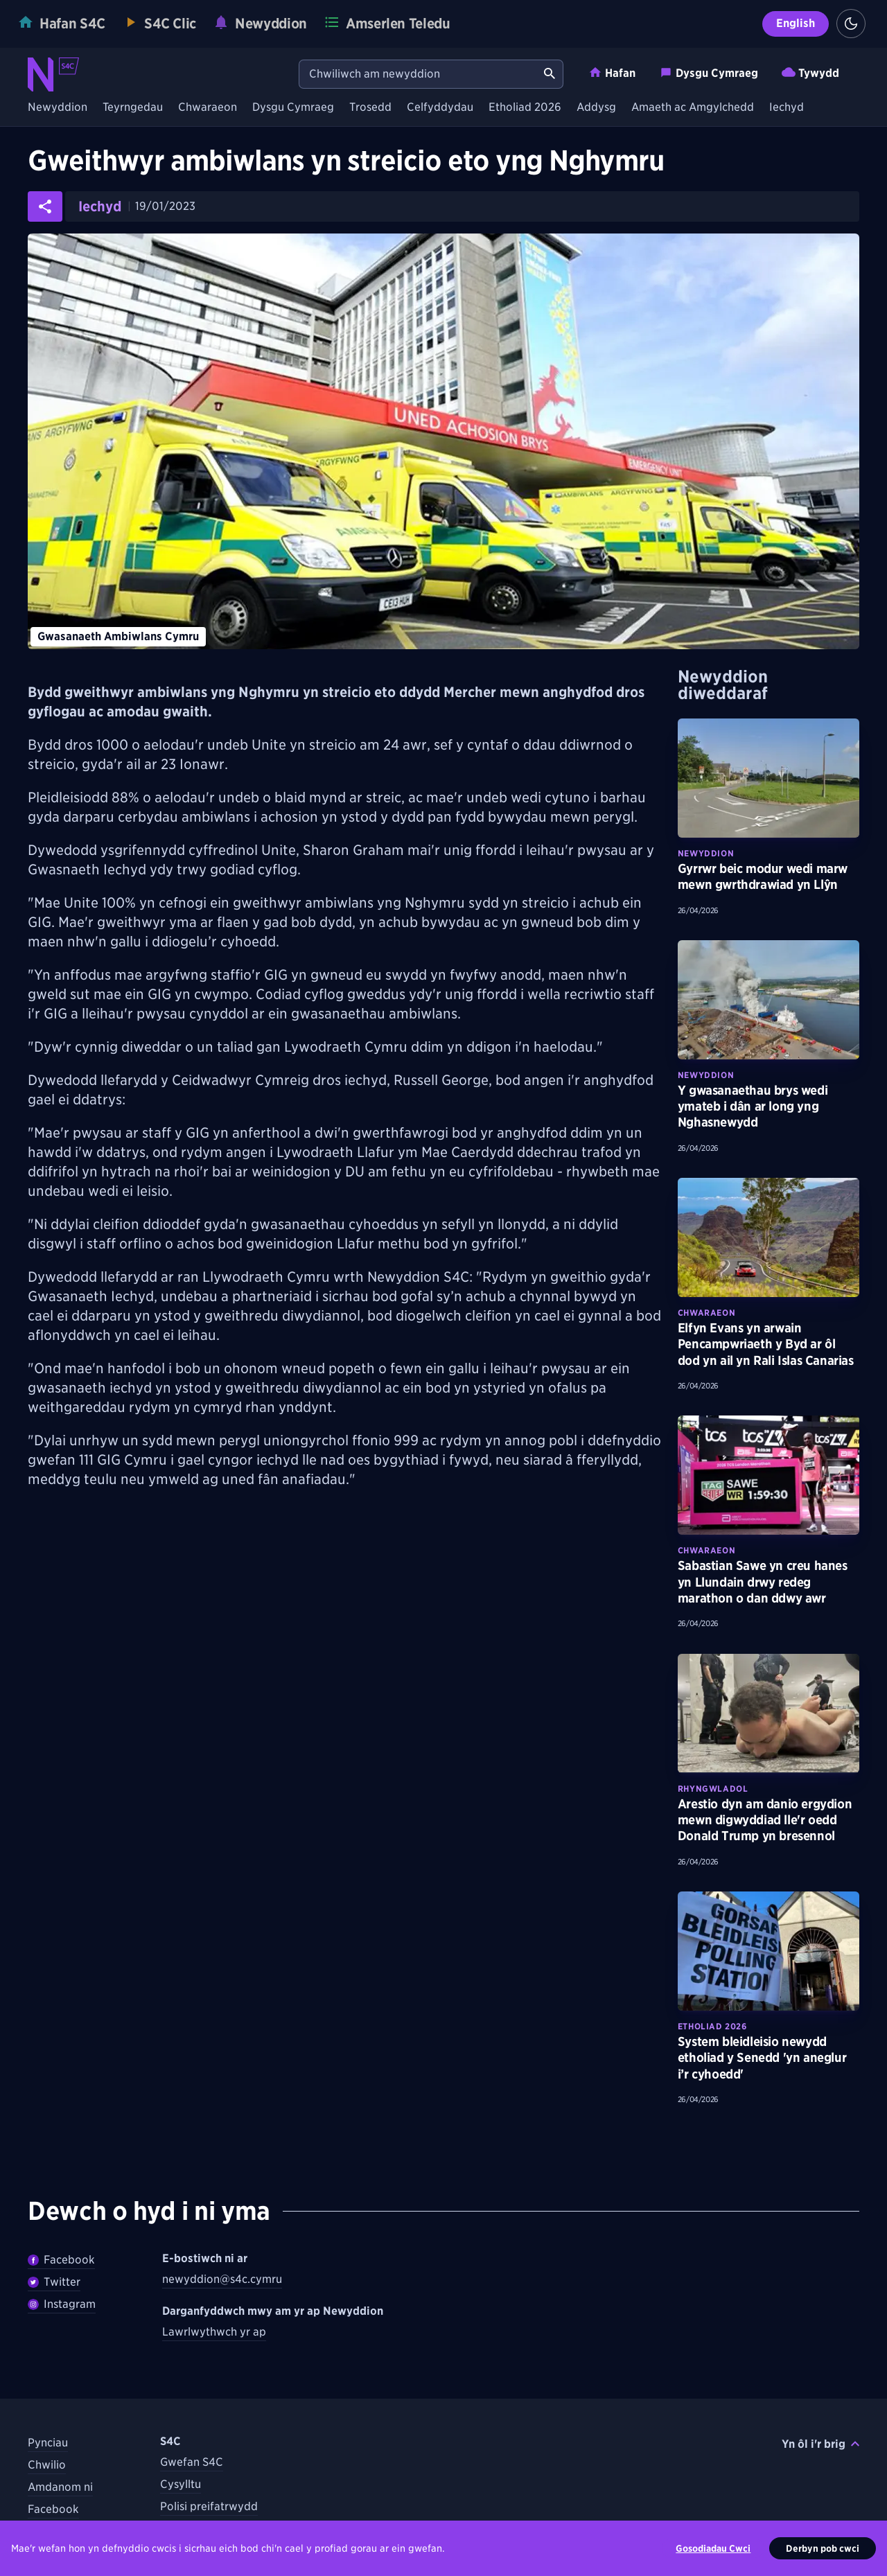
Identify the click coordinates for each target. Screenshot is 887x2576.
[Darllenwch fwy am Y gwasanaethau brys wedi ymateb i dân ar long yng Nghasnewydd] (768, 999)
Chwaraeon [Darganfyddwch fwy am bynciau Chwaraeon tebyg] (706, 1312)
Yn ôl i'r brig (820, 2444)
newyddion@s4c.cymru (222, 2279)
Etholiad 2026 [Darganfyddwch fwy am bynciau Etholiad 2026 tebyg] (712, 2026)
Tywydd (810, 72)
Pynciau (48, 2442)
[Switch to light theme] (851, 23)
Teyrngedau (133, 108)
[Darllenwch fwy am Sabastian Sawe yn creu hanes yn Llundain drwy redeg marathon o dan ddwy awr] (768, 1475)
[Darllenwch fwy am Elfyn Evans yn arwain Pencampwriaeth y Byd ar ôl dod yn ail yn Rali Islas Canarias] (768, 1237)
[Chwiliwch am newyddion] (417, 74)
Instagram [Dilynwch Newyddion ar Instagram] (62, 2304)
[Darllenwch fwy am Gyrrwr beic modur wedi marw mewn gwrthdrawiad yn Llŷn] (768, 778)
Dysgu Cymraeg (708, 72)
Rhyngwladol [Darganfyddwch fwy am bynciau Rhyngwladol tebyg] (713, 1788)
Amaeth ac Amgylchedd (692, 108)
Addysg (596, 108)
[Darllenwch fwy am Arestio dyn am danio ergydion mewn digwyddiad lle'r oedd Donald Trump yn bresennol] (768, 1713)
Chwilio (47, 2464)
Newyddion (57, 108)
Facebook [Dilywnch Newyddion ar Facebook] (61, 2259)
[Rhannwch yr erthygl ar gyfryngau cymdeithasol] (45, 206)
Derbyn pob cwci (822, 2548)
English (795, 23)
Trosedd (370, 108)
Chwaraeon (207, 108)
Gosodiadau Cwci (713, 2548)
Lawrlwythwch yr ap (214, 2331)
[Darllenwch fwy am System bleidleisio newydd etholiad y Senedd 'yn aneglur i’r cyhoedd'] (768, 1951)
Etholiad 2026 (525, 108)
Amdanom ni (60, 2487)
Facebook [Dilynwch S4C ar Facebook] (53, 2509)
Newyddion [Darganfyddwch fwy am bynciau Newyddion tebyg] (706, 853)
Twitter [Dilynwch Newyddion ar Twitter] (54, 2281)
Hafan (611, 72)
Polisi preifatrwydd (209, 2506)
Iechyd (786, 108)
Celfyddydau (440, 108)
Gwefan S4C (191, 2462)
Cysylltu (180, 2484)
